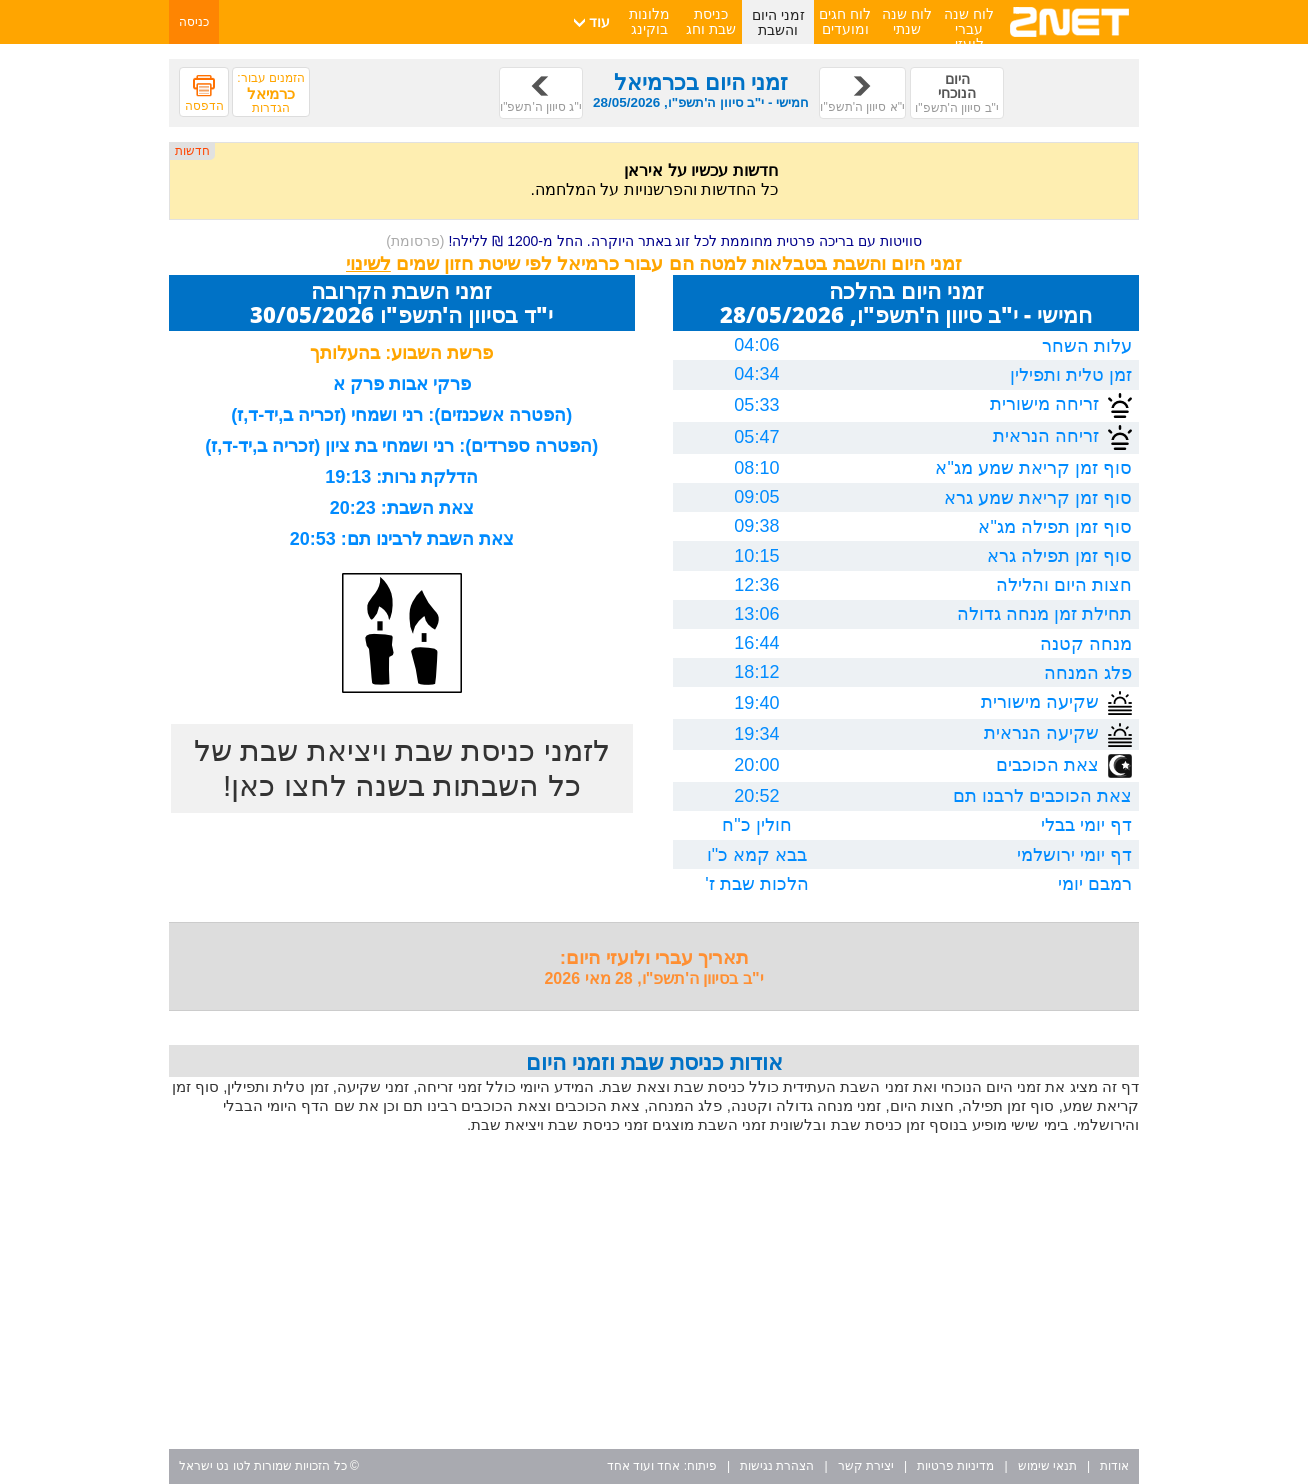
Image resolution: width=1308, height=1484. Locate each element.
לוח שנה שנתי (907, 21)
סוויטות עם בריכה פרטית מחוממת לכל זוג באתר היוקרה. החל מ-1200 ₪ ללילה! (654, 241)
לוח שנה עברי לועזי (969, 29)
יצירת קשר (866, 1466)
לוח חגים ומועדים (845, 21)
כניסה (194, 22)
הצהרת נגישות (777, 1466)
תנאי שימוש (1047, 1466)
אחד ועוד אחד (644, 1466)
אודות (1114, 1466)
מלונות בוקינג (649, 21)
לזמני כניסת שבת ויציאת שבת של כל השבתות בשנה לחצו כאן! (402, 768)
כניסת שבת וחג (711, 21)
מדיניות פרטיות (955, 1466)
